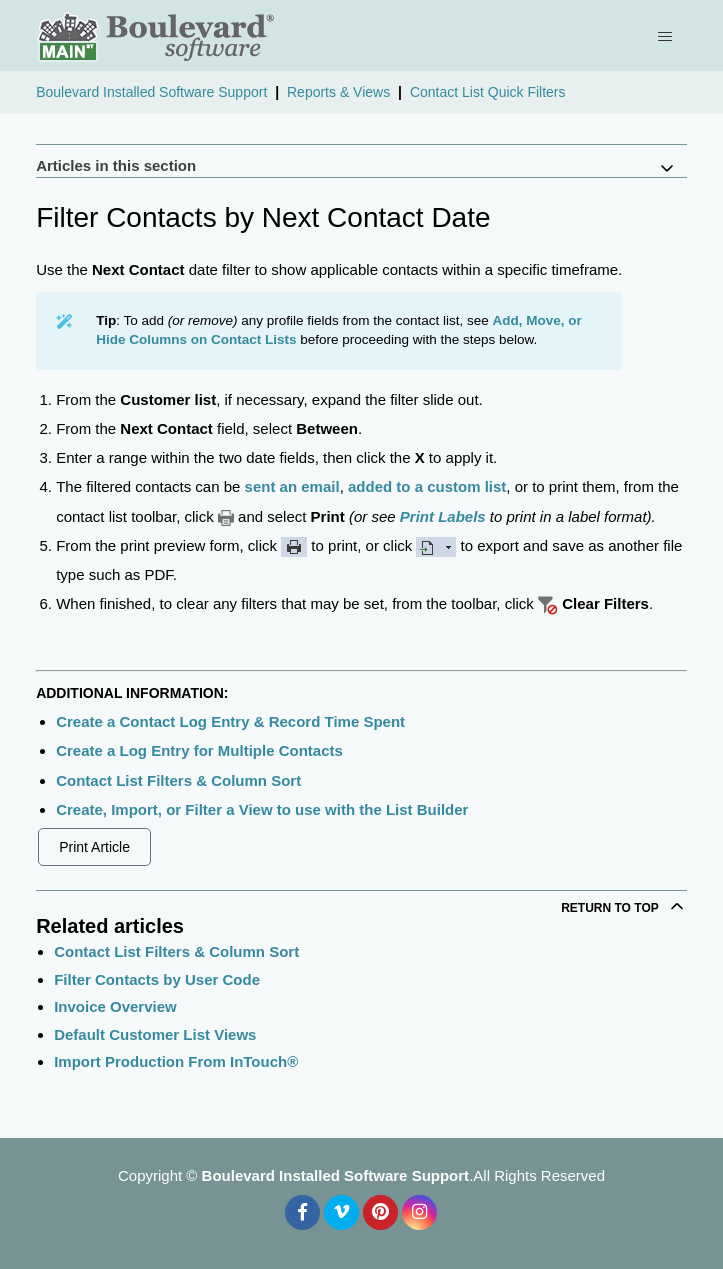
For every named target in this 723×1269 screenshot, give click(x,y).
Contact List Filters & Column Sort (178, 780)
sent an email (292, 486)
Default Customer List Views (155, 1034)
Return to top (624, 906)
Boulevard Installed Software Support (151, 92)
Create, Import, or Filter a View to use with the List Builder (262, 809)
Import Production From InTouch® (176, 1061)
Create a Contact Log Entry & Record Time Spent (230, 721)
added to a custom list (427, 486)
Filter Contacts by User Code (157, 979)
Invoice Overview (115, 1006)
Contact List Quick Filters (488, 92)
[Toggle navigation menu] (667, 36)
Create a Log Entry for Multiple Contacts (199, 750)
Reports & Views (338, 92)
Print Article (94, 847)
